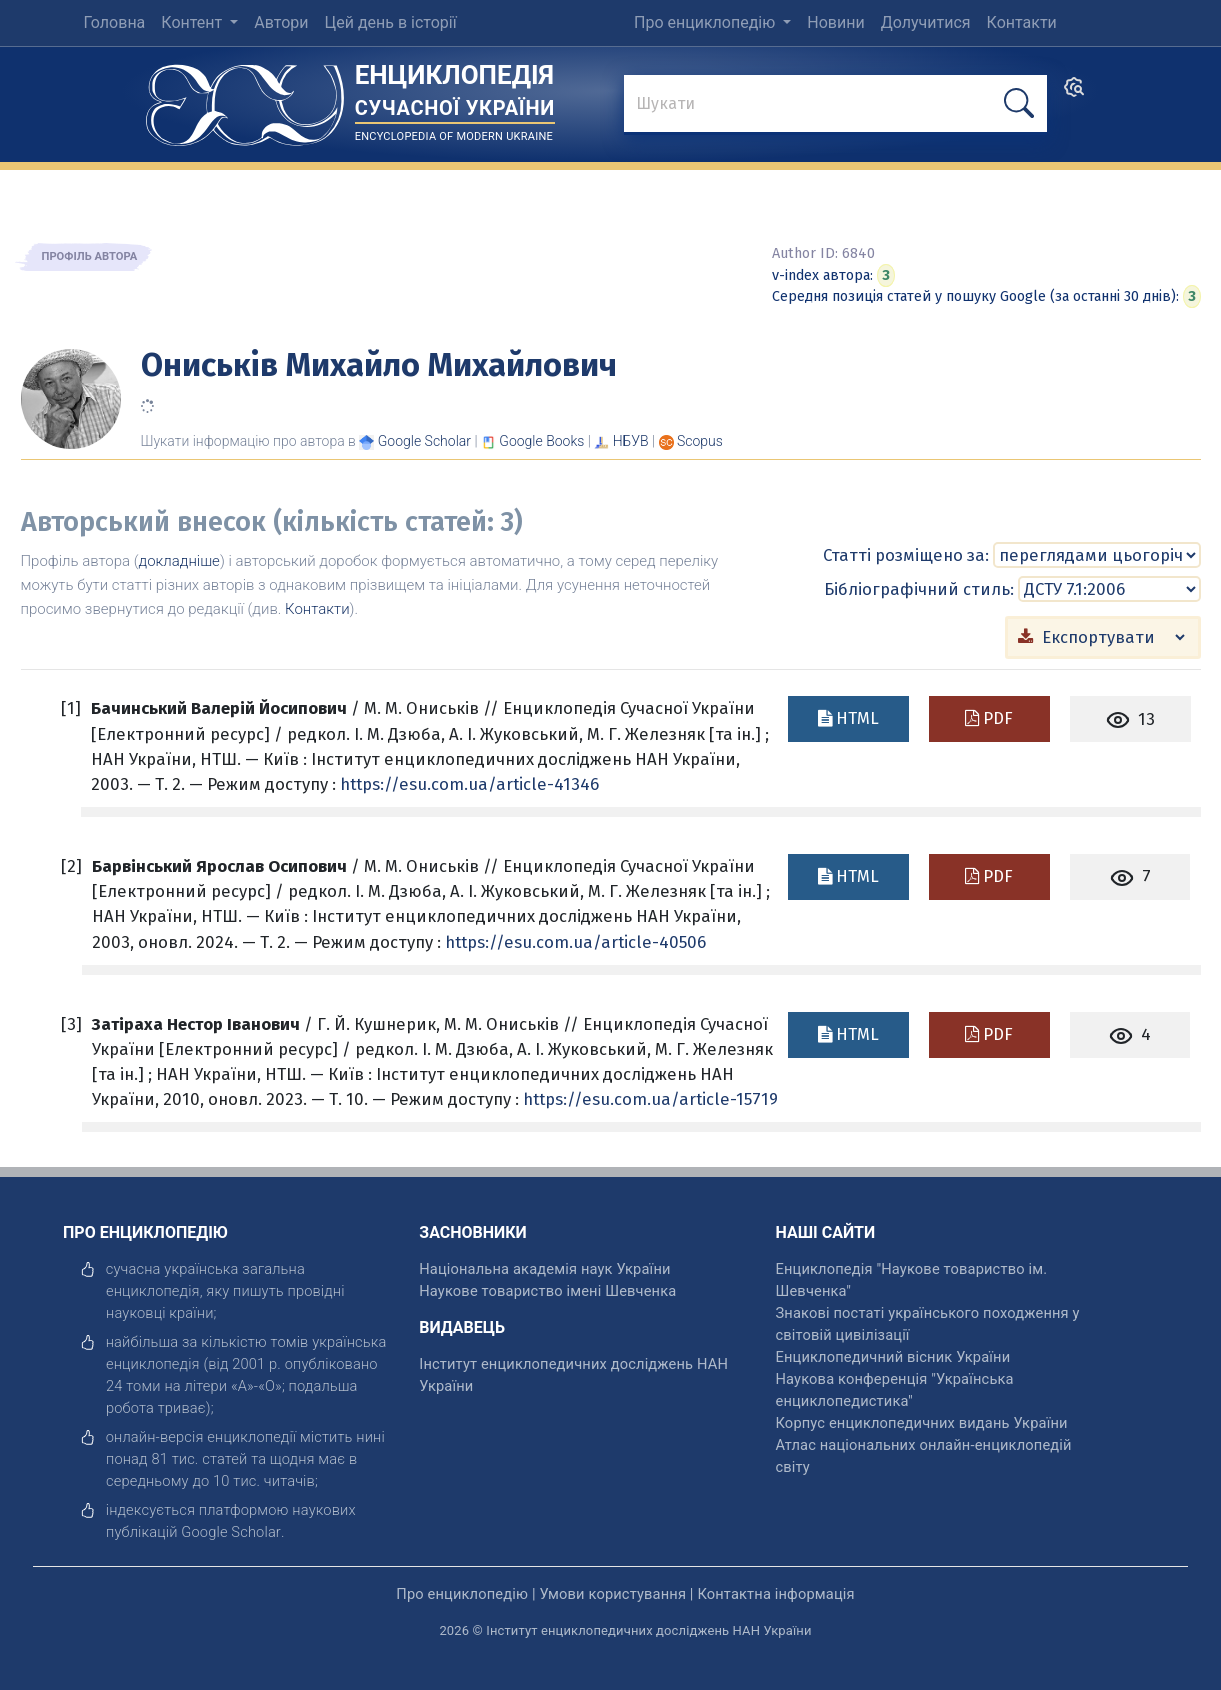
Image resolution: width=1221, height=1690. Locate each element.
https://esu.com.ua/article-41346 (469, 783)
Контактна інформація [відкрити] (775, 1593)
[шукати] (1019, 103)
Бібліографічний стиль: (919, 588)
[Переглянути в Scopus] (700, 441)
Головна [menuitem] (114, 22)
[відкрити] (231, 1531)
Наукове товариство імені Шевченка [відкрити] (547, 1290)
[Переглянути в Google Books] (541, 441)
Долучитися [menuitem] (926, 22)
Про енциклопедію (706, 22)
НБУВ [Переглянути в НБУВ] (631, 441)
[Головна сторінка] (245, 98)
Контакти (317, 609)
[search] (1074, 93)
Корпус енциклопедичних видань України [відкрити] (922, 1422)
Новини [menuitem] (835, 22)
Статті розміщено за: (906, 554)
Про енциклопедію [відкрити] (462, 1593)
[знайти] (835, 105)
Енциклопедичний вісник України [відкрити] (893, 1356)
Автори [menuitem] (281, 22)
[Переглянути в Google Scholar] (424, 441)
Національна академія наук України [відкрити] (544, 1268)
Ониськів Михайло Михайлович (379, 365)
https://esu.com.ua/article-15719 (650, 1098)
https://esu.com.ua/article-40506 (575, 941)
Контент (193, 22)
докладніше (179, 561)
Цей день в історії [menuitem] (390, 22)
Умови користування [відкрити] (612, 1593)
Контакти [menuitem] (1022, 22)
